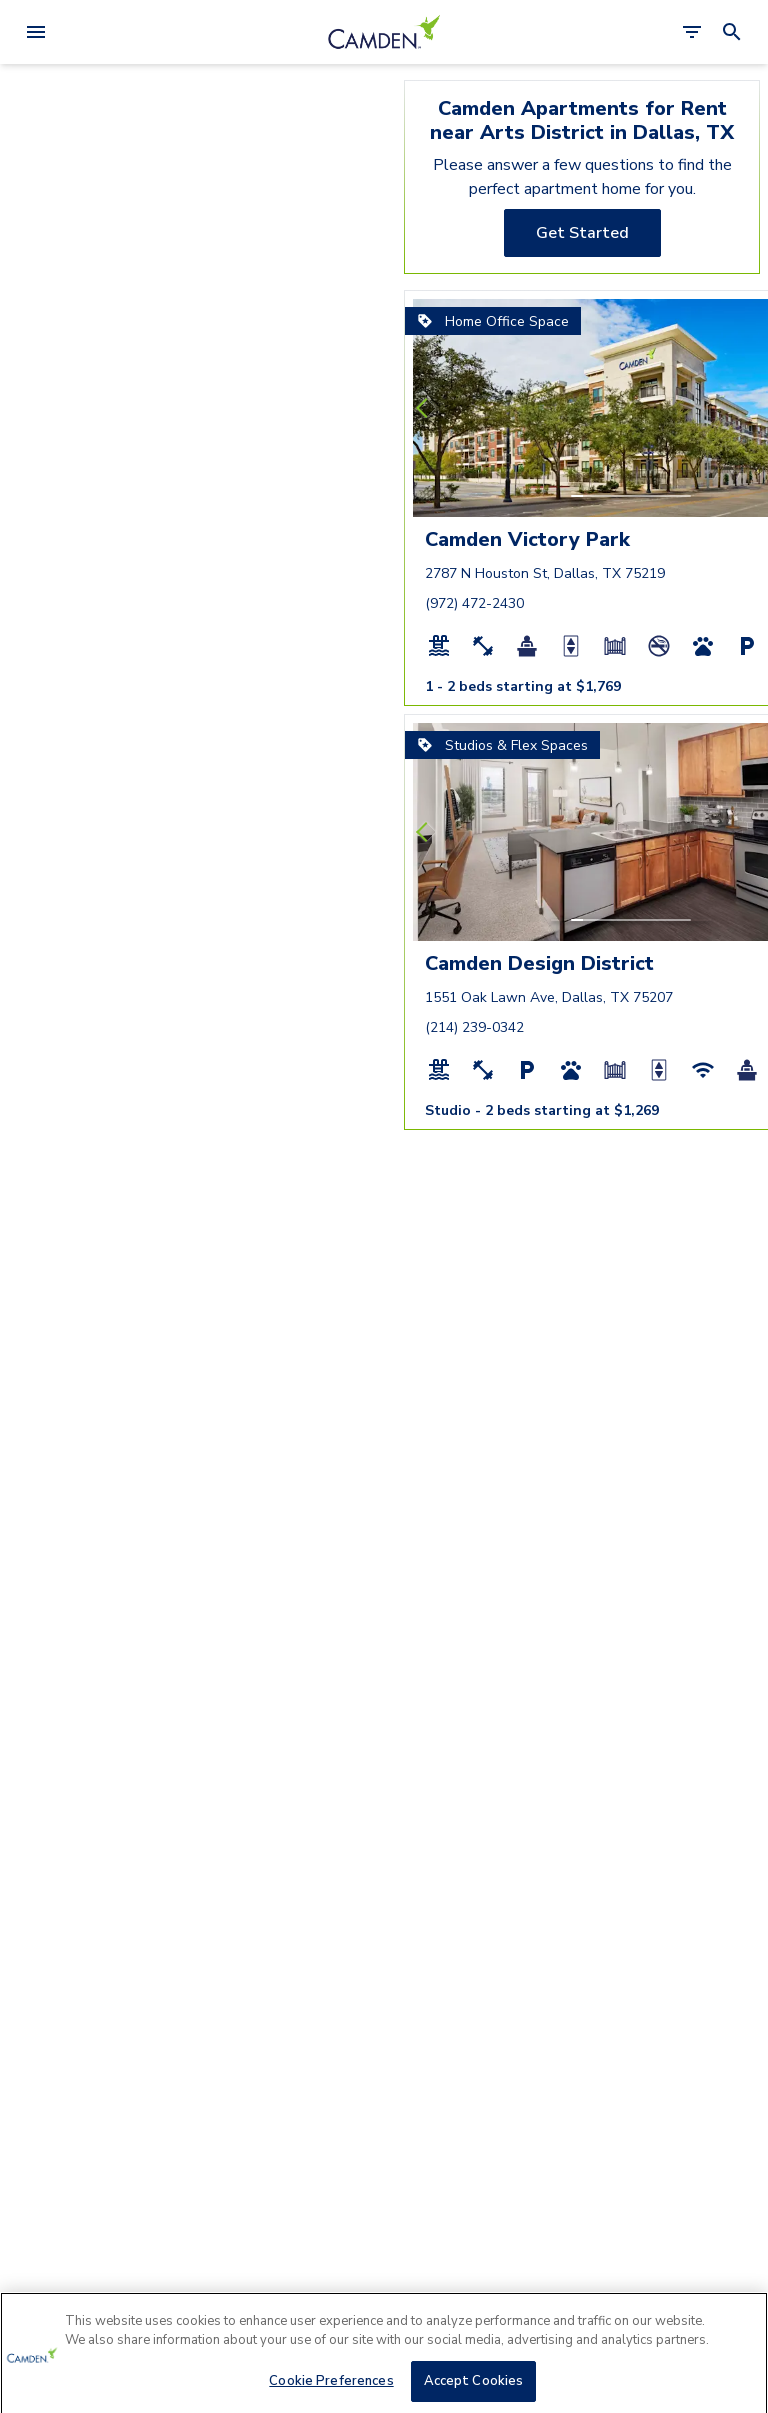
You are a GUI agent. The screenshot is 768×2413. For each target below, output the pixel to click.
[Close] (736, 2344)
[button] (577, 496)
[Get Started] (582, 233)
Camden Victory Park (527, 539)
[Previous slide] (426, 408)
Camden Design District (539, 963)
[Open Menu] (36, 32)
